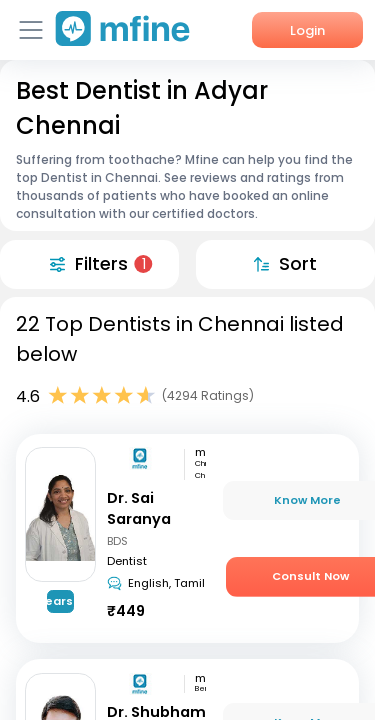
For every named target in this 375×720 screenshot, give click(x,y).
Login (307, 30)
